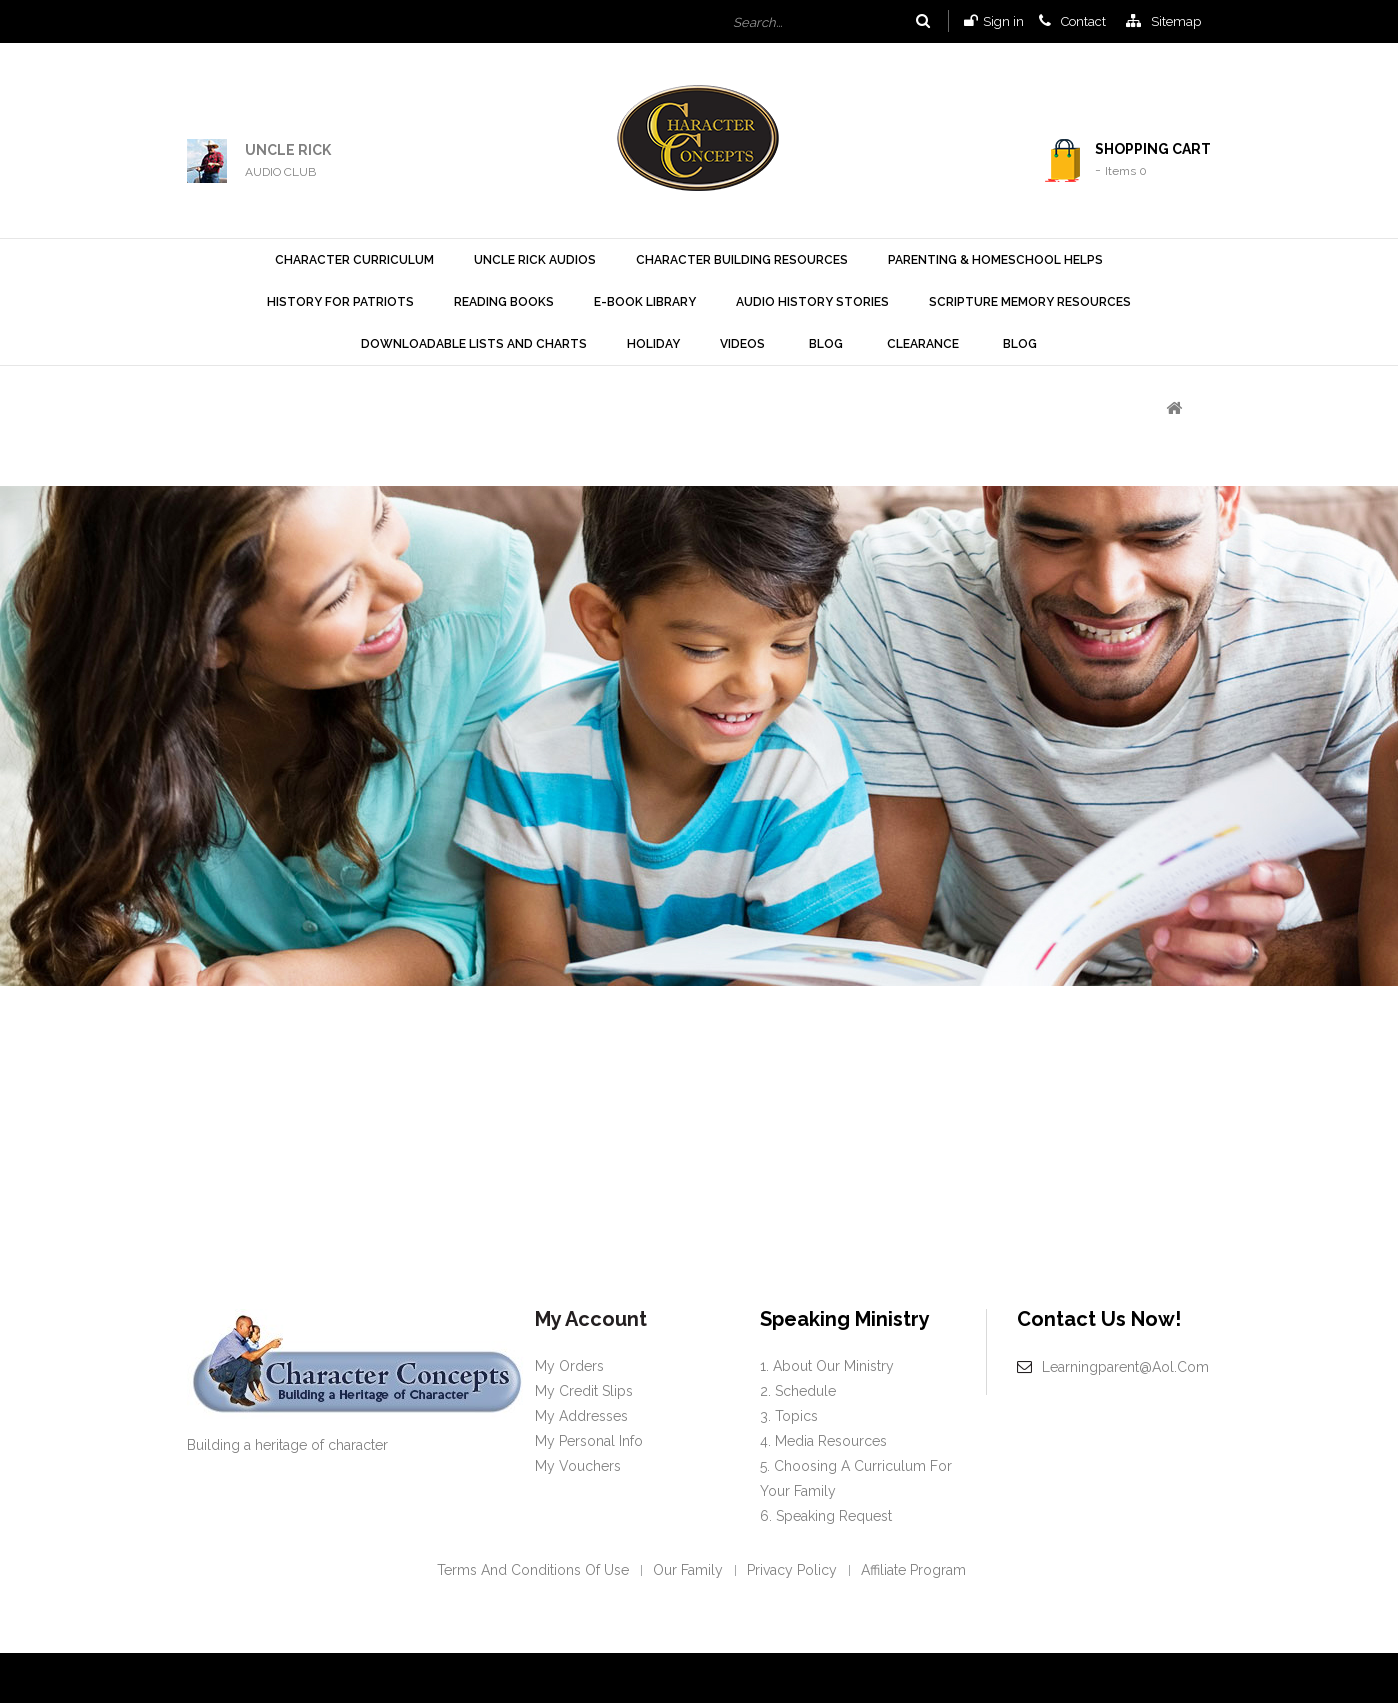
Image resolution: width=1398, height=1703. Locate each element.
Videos (742, 344)
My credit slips (584, 1391)
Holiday (653, 344)
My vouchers (578, 1466)
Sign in (1003, 21)
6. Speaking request (826, 1516)
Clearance (923, 344)
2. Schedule (798, 1391)
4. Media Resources (823, 1441)
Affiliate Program (913, 1570)
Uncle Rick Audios (535, 260)
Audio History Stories (812, 302)
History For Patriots (340, 302)
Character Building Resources (742, 260)
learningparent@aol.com (1125, 1367)
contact (1083, 21)
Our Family (688, 1570)
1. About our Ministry (827, 1366)
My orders (569, 1366)
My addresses (581, 1416)
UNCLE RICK (288, 150)
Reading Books (504, 302)
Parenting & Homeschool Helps (995, 260)
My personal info (589, 1441)
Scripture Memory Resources (1030, 302)
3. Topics (789, 1416)
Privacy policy (792, 1570)
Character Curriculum (354, 260)
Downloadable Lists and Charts (474, 344)
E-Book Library (645, 302)
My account (591, 1319)
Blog (826, 344)
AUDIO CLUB (280, 172)
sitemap (1176, 21)
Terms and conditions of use (533, 1570)
